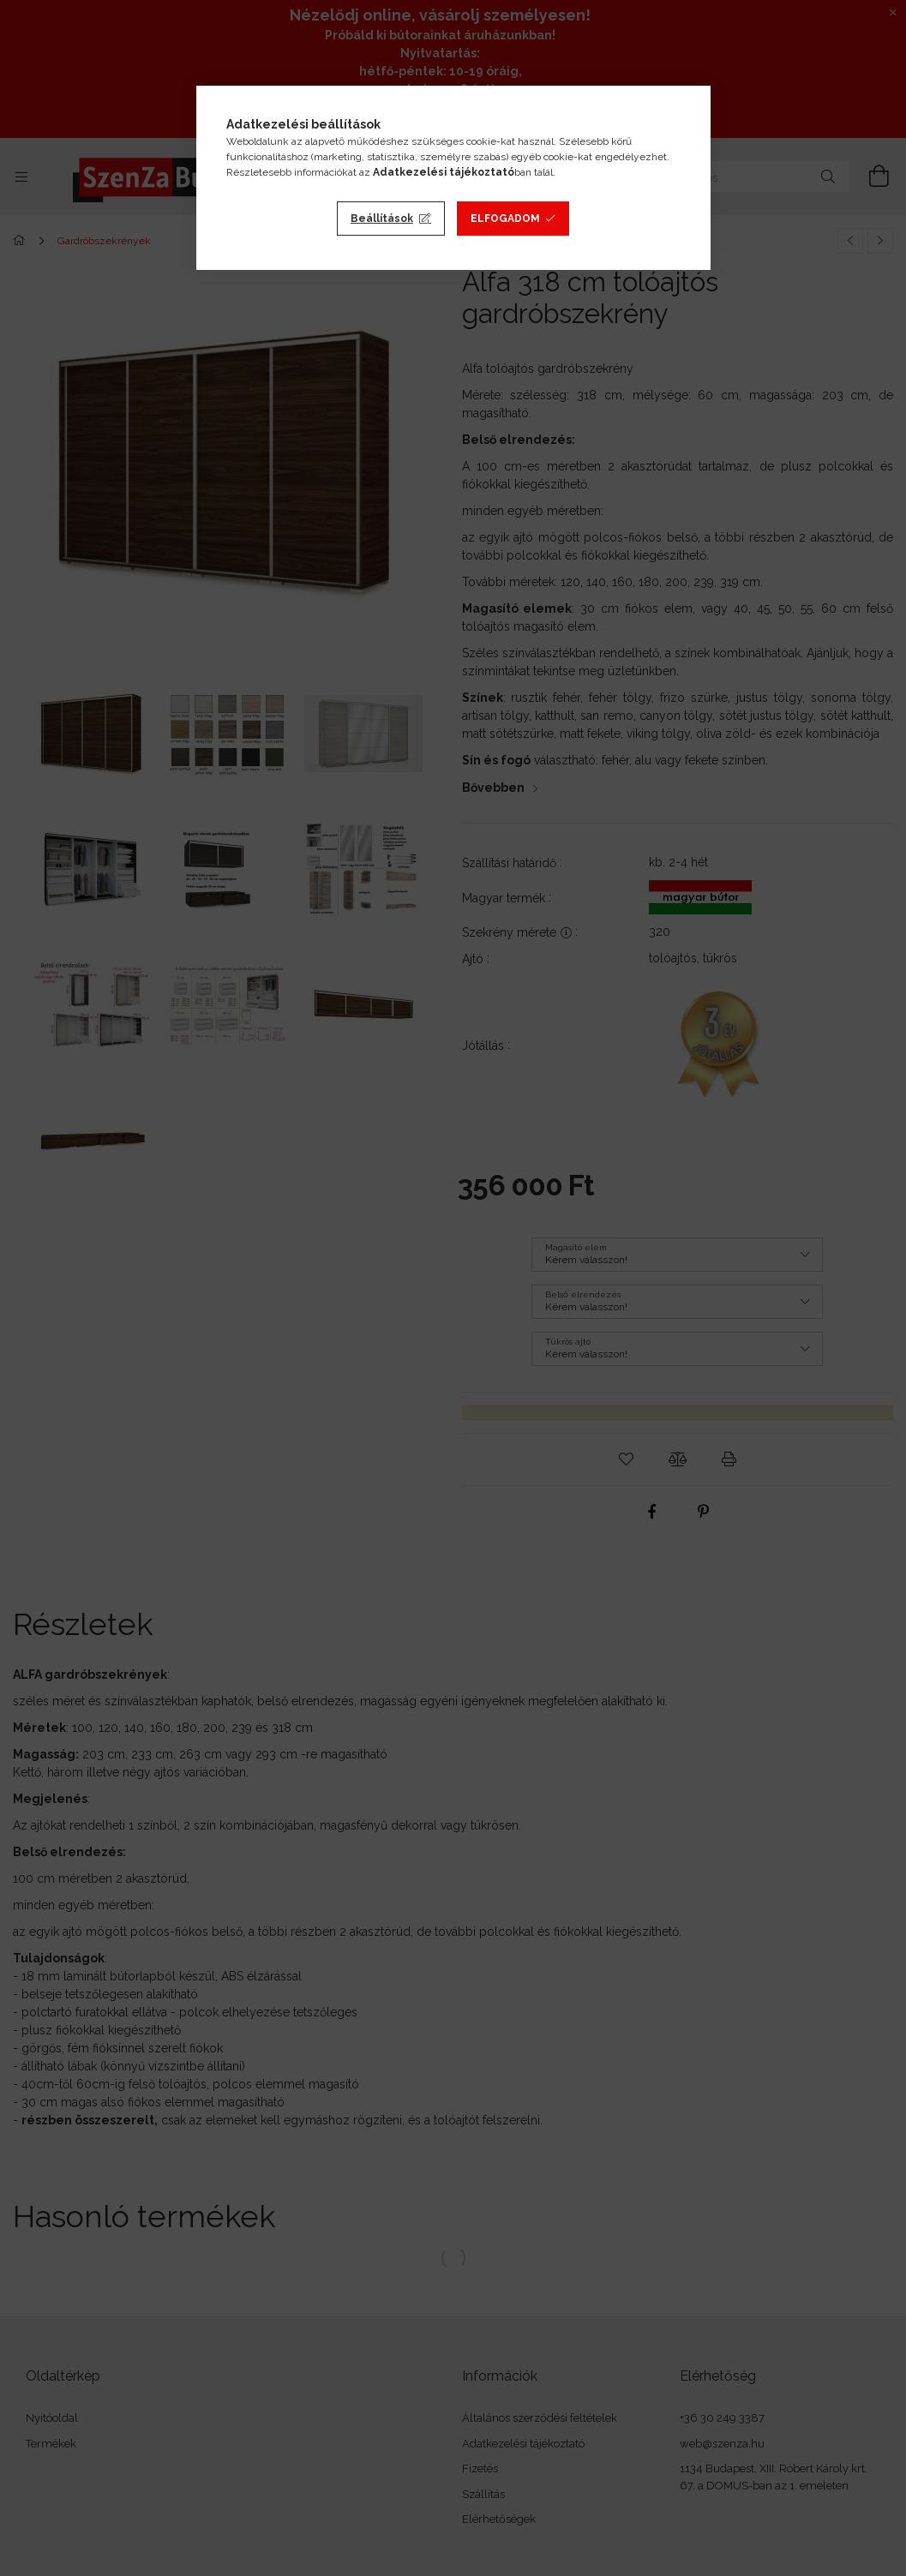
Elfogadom (505, 219)
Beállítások (382, 219)
